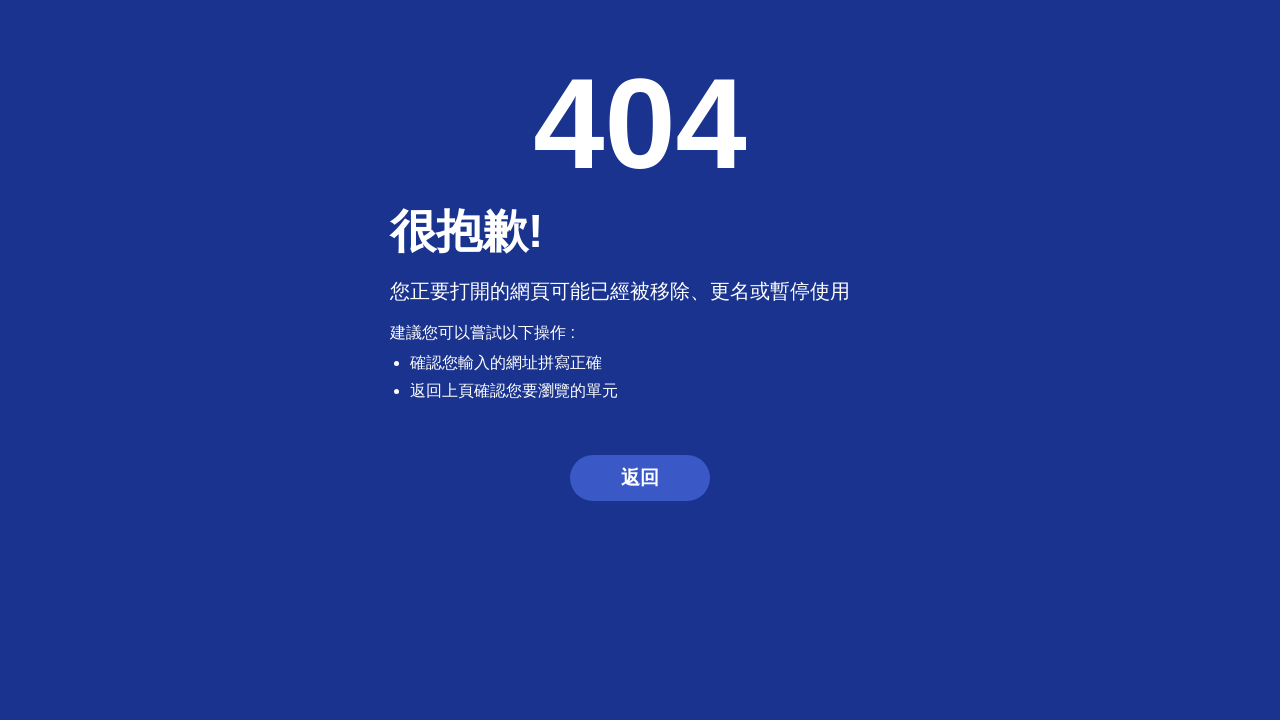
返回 (640, 477)
